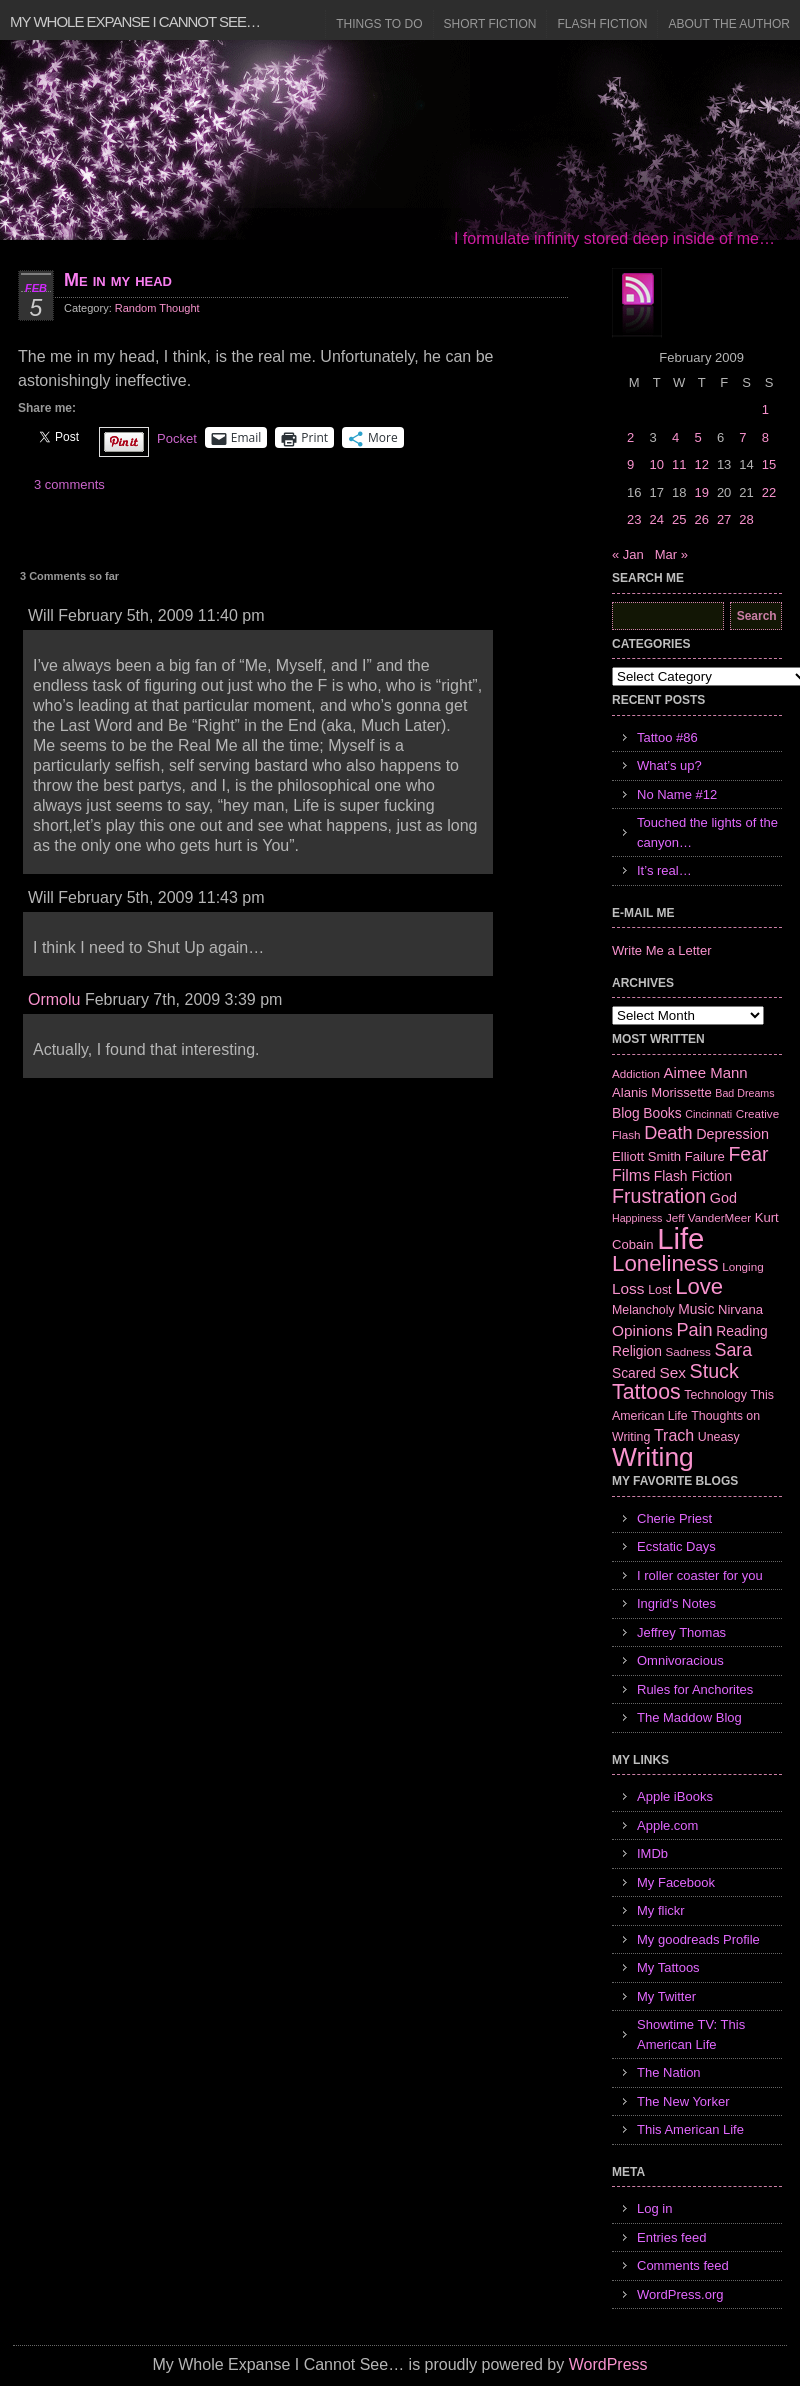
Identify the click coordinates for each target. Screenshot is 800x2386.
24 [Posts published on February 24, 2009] (656, 519)
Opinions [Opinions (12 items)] (642, 1330)
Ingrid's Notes (676, 1603)
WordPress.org (680, 2294)
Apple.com (667, 1825)
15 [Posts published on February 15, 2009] (769, 464)
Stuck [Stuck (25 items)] (714, 1371)
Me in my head (118, 280)
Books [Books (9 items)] (662, 1113)
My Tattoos (668, 1967)
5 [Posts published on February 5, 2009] (697, 437)
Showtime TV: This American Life (691, 2034)
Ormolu (54, 999)
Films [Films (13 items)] (631, 1175)
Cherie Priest (674, 1518)
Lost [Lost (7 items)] (659, 1290)
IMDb (652, 1853)
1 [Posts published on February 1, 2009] (765, 409)
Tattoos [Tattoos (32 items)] (646, 1392)
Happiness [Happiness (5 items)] (637, 1218)
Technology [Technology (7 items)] (715, 1395)
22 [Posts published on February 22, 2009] (769, 492)
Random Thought (157, 308)
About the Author (729, 24)
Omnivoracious (680, 1660)
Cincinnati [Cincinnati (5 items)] (708, 1114)
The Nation (669, 2072)
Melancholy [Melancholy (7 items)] (643, 1310)
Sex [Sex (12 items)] (672, 1372)
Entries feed (671, 2237)
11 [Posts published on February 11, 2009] (679, 464)
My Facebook (676, 1882)
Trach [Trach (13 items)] (674, 1435)
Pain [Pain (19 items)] (694, 1330)
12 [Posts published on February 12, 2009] (701, 464)
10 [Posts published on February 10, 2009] (656, 464)
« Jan (628, 554)
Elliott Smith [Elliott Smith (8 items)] (646, 1156)
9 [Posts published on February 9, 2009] (630, 464)
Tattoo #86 (667, 737)
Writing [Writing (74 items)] (653, 1457)
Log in (654, 2208)
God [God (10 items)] (723, 1198)
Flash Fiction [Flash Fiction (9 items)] (693, 1176)
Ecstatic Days (676, 1546)
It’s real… (664, 870)
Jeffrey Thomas (681, 1632)
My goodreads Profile (698, 1939)
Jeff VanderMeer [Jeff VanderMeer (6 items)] (708, 1217)
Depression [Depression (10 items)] (732, 1134)
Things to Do (379, 24)
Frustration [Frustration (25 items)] (659, 1196)
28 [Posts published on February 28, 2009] (746, 519)
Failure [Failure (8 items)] (705, 1156)
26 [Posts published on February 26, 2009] (701, 519)
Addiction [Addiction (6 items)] (636, 1073)
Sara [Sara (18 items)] (734, 1350)
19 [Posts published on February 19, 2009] (701, 492)
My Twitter (666, 1996)
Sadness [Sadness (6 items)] (688, 1351)
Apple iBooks (675, 1796)
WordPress (608, 2364)
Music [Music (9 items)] (696, 1309)
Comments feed (683, 2265)
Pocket (177, 438)
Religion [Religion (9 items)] (637, 1351)
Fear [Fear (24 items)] (748, 1154)
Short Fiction (490, 24)
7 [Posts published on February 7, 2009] (742, 437)
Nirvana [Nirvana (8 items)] (740, 1309)
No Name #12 (677, 794)
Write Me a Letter (661, 950)
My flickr (661, 1910)
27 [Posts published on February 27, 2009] (724, 519)
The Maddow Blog (689, 1717)
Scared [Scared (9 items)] (634, 1373)
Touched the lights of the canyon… (707, 832)
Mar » (671, 554)
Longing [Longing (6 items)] (743, 1266)
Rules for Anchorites (695, 1689)
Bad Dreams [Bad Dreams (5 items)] (744, 1093)
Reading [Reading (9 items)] (741, 1331)
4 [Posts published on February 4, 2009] (675, 437)
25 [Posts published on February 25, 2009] (679, 519)
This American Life (690, 2129)
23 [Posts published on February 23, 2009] (634, 519)
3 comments (69, 484)
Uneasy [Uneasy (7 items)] (719, 1437)
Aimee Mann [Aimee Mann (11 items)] (706, 1072)
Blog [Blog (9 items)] (626, 1113)
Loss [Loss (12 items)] (628, 1288)
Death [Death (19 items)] (668, 1133)
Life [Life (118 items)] (680, 1238)
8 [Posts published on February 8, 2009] (765, 437)
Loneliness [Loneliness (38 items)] (665, 1263)
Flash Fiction (602, 24)
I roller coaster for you (700, 1575)
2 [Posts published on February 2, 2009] (630, 437)
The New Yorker (683, 2101)
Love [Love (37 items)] (699, 1286)
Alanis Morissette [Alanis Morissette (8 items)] (662, 1092)
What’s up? (669, 765)
